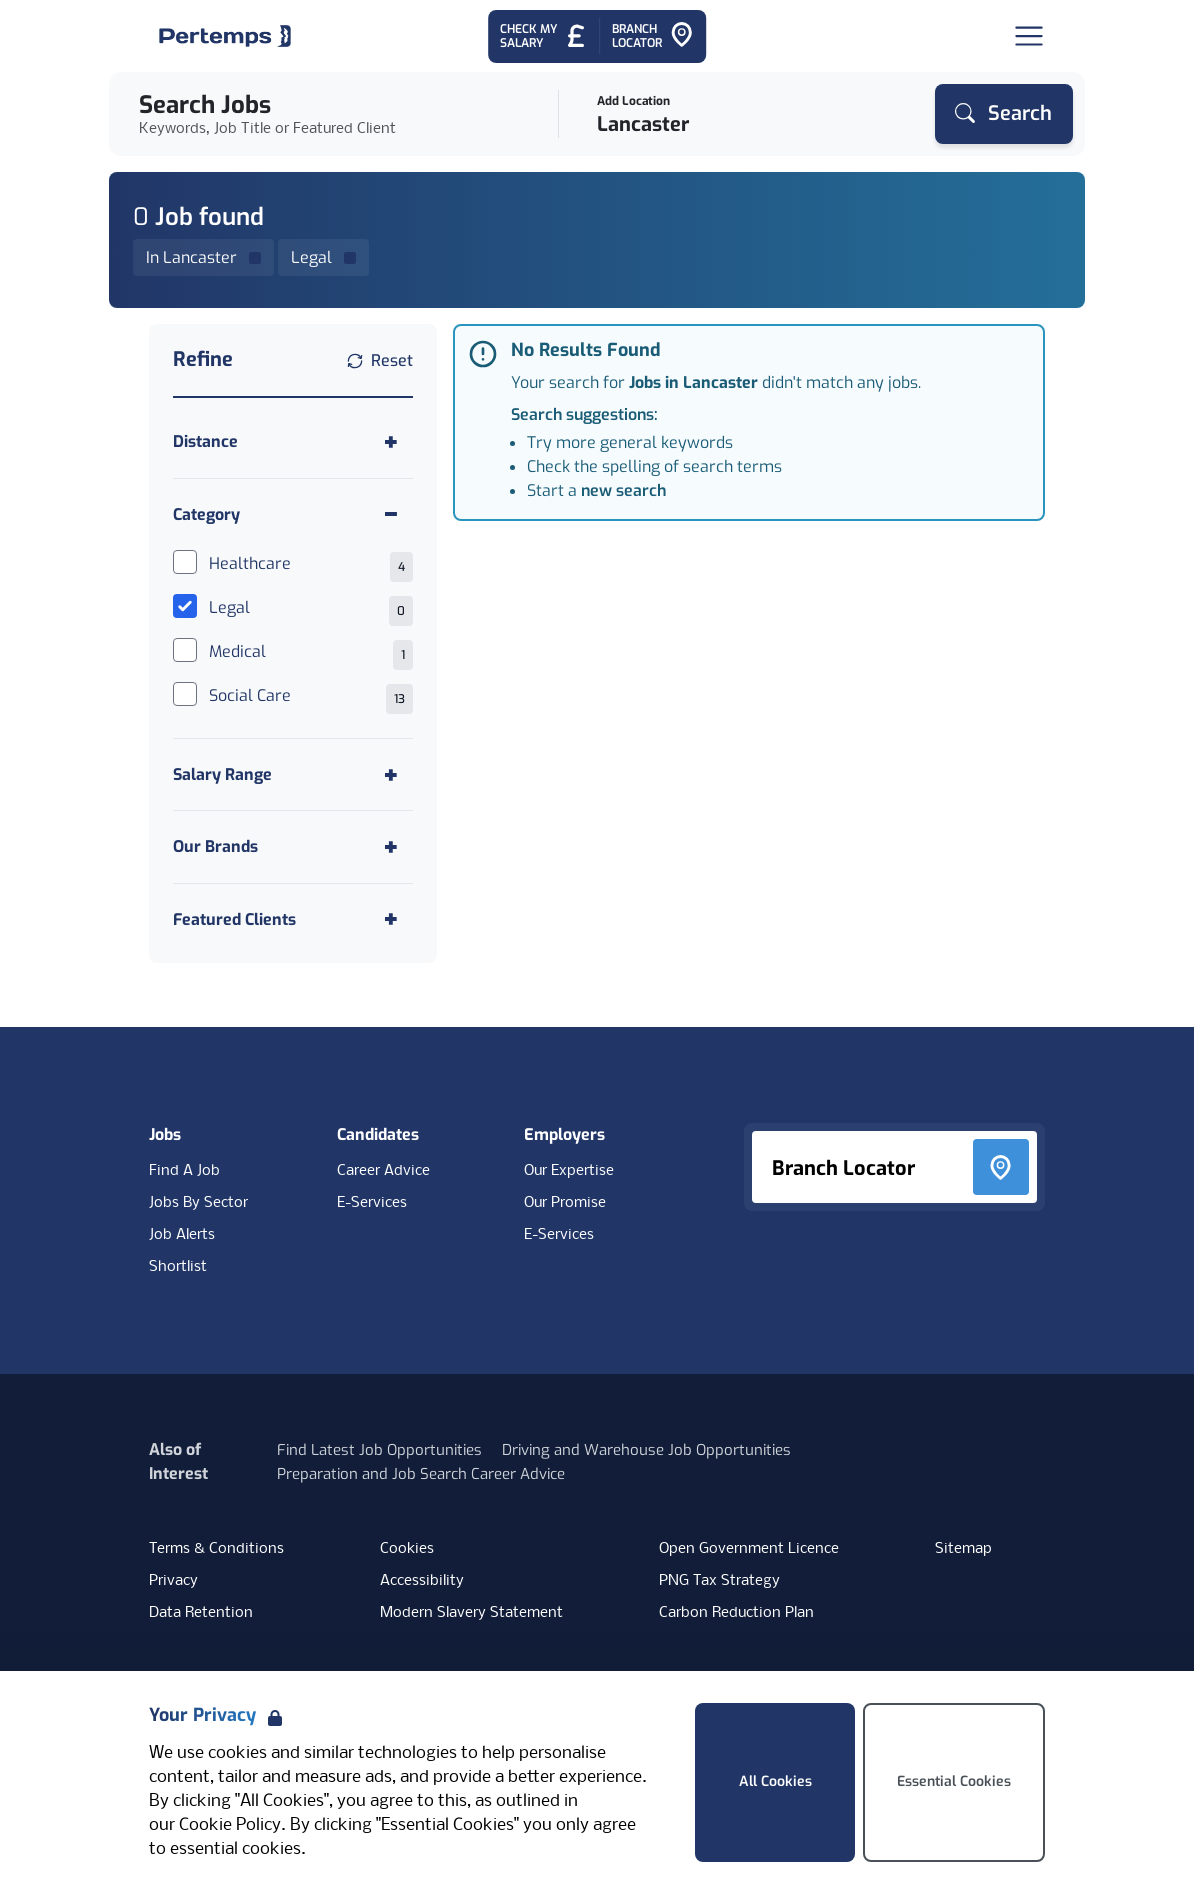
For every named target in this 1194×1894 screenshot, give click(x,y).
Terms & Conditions (216, 1549)
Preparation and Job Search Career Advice (421, 1474)
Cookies (407, 1549)
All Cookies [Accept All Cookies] (775, 1781)
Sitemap (963, 1549)
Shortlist (178, 1267)
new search (623, 490)
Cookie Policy (230, 1825)
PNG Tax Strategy (719, 1581)
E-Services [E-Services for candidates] (372, 1203)
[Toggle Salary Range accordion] (293, 774)
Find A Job (184, 1171)
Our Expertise (569, 1171)
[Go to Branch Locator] (653, 36)
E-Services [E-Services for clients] (559, 1235)
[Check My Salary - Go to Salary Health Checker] (543, 36)
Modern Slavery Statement (471, 1613)
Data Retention (201, 1613)
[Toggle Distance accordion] (293, 441)
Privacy (173, 1581)
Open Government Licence (749, 1549)
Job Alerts (182, 1235)
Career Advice (383, 1171)
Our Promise (565, 1203)
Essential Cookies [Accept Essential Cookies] (954, 1781)
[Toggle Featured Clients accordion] (293, 919)
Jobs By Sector (198, 1203)
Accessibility (422, 1581)
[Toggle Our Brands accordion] (293, 846)
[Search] (1004, 114)
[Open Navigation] (1029, 36)
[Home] (225, 36)
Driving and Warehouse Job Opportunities (646, 1450)
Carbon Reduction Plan (736, 1613)
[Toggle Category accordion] (293, 514)
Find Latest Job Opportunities (379, 1450)
